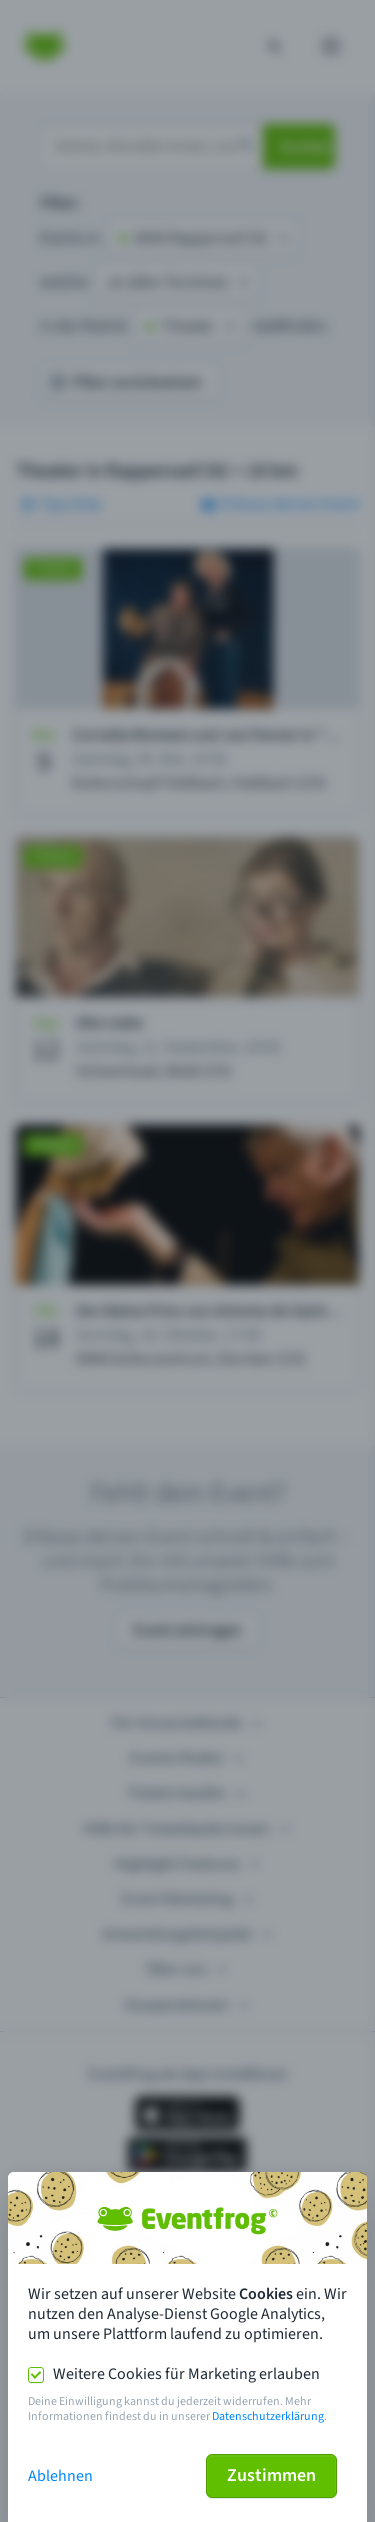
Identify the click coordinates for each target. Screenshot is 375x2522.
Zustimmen (271, 2475)
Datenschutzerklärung (268, 2416)
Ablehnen (60, 2476)
